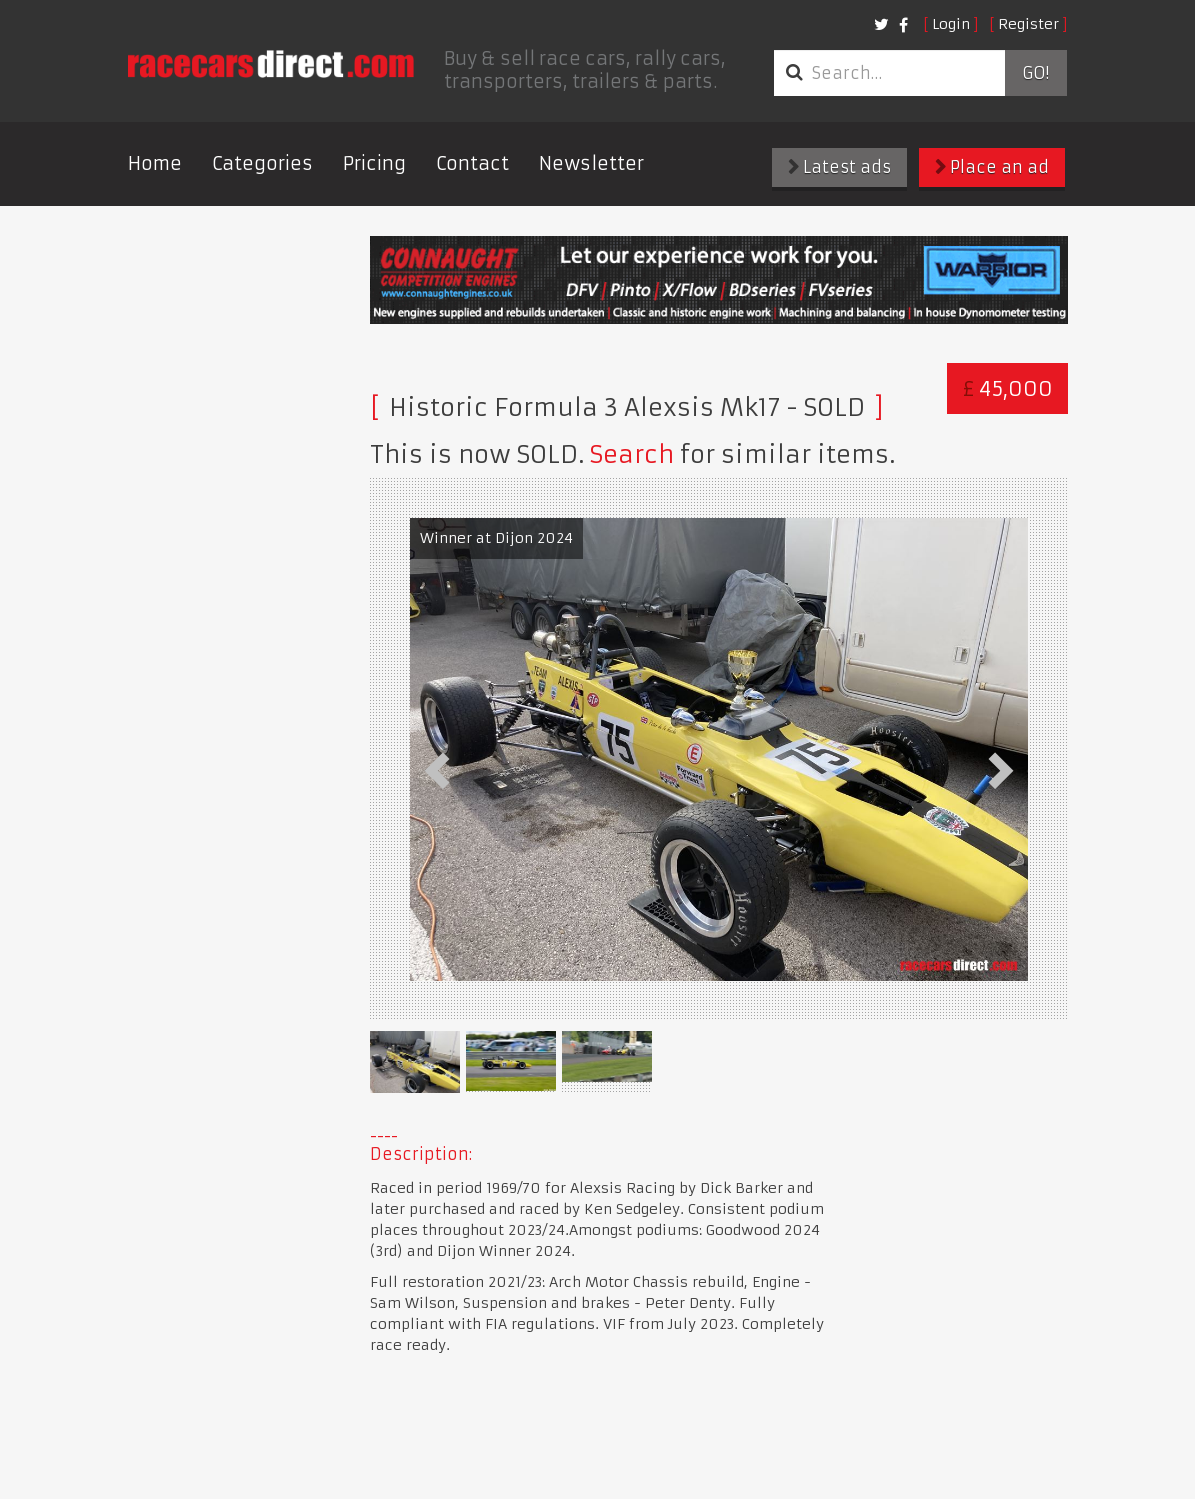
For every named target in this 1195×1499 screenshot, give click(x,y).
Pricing (374, 163)
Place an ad (992, 167)
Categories (262, 163)
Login (951, 24)
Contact (472, 163)
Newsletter (591, 163)
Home (155, 163)
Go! (1035, 73)
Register (1028, 24)
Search (632, 455)
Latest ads (839, 167)
